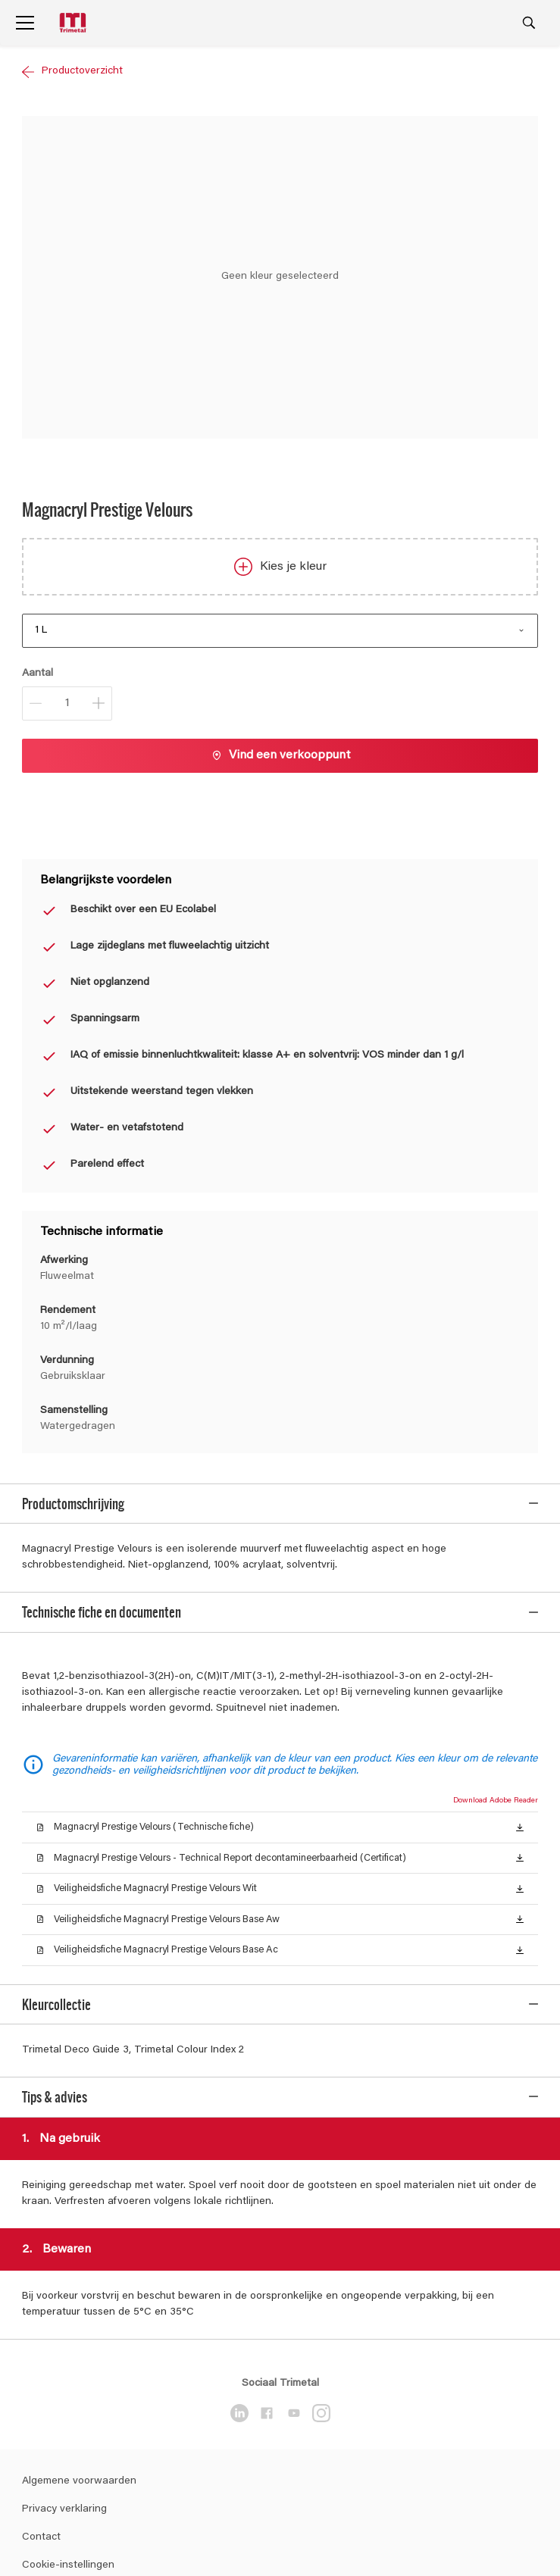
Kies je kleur (280, 567)
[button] (520, 1820)
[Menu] (25, 22)
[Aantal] (67, 703)
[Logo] (74, 23)
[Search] (529, 23)
